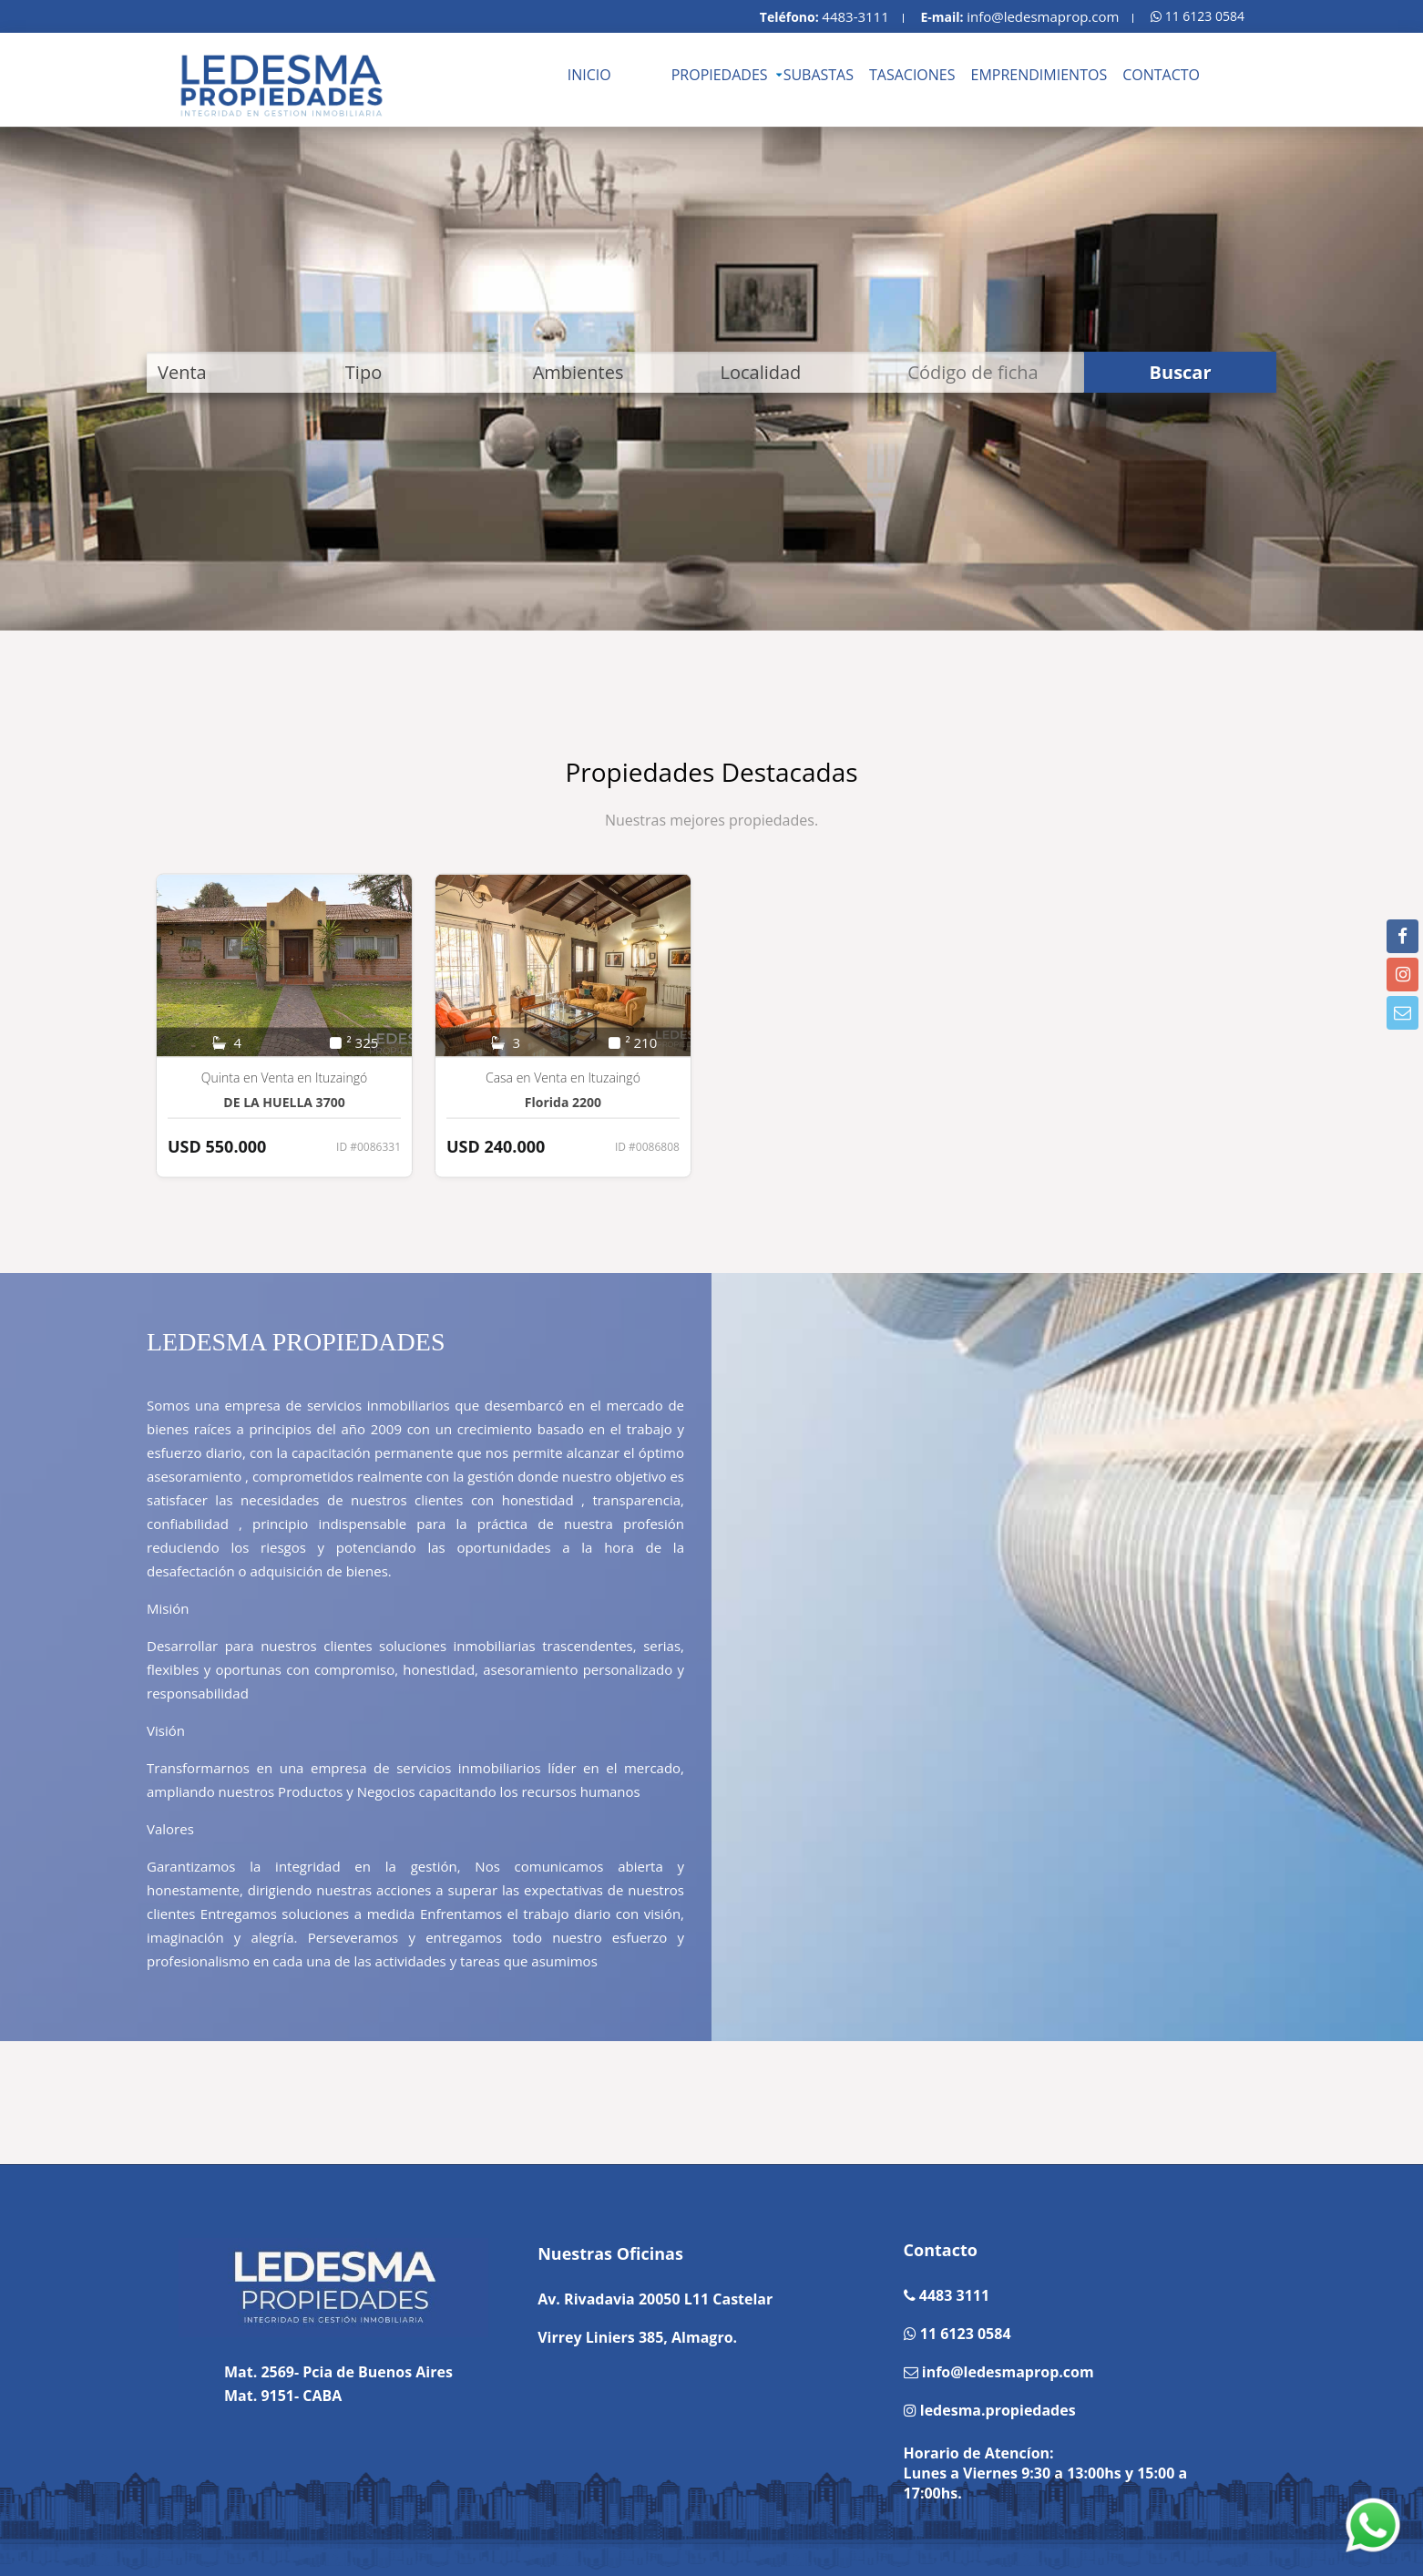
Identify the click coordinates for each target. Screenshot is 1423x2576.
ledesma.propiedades (996, 2410)
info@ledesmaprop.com (1043, 16)
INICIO (589, 75)
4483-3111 (855, 16)
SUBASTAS (818, 75)
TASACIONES (912, 75)
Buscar (1181, 372)
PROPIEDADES (719, 75)
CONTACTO (1161, 75)
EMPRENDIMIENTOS (1039, 75)
